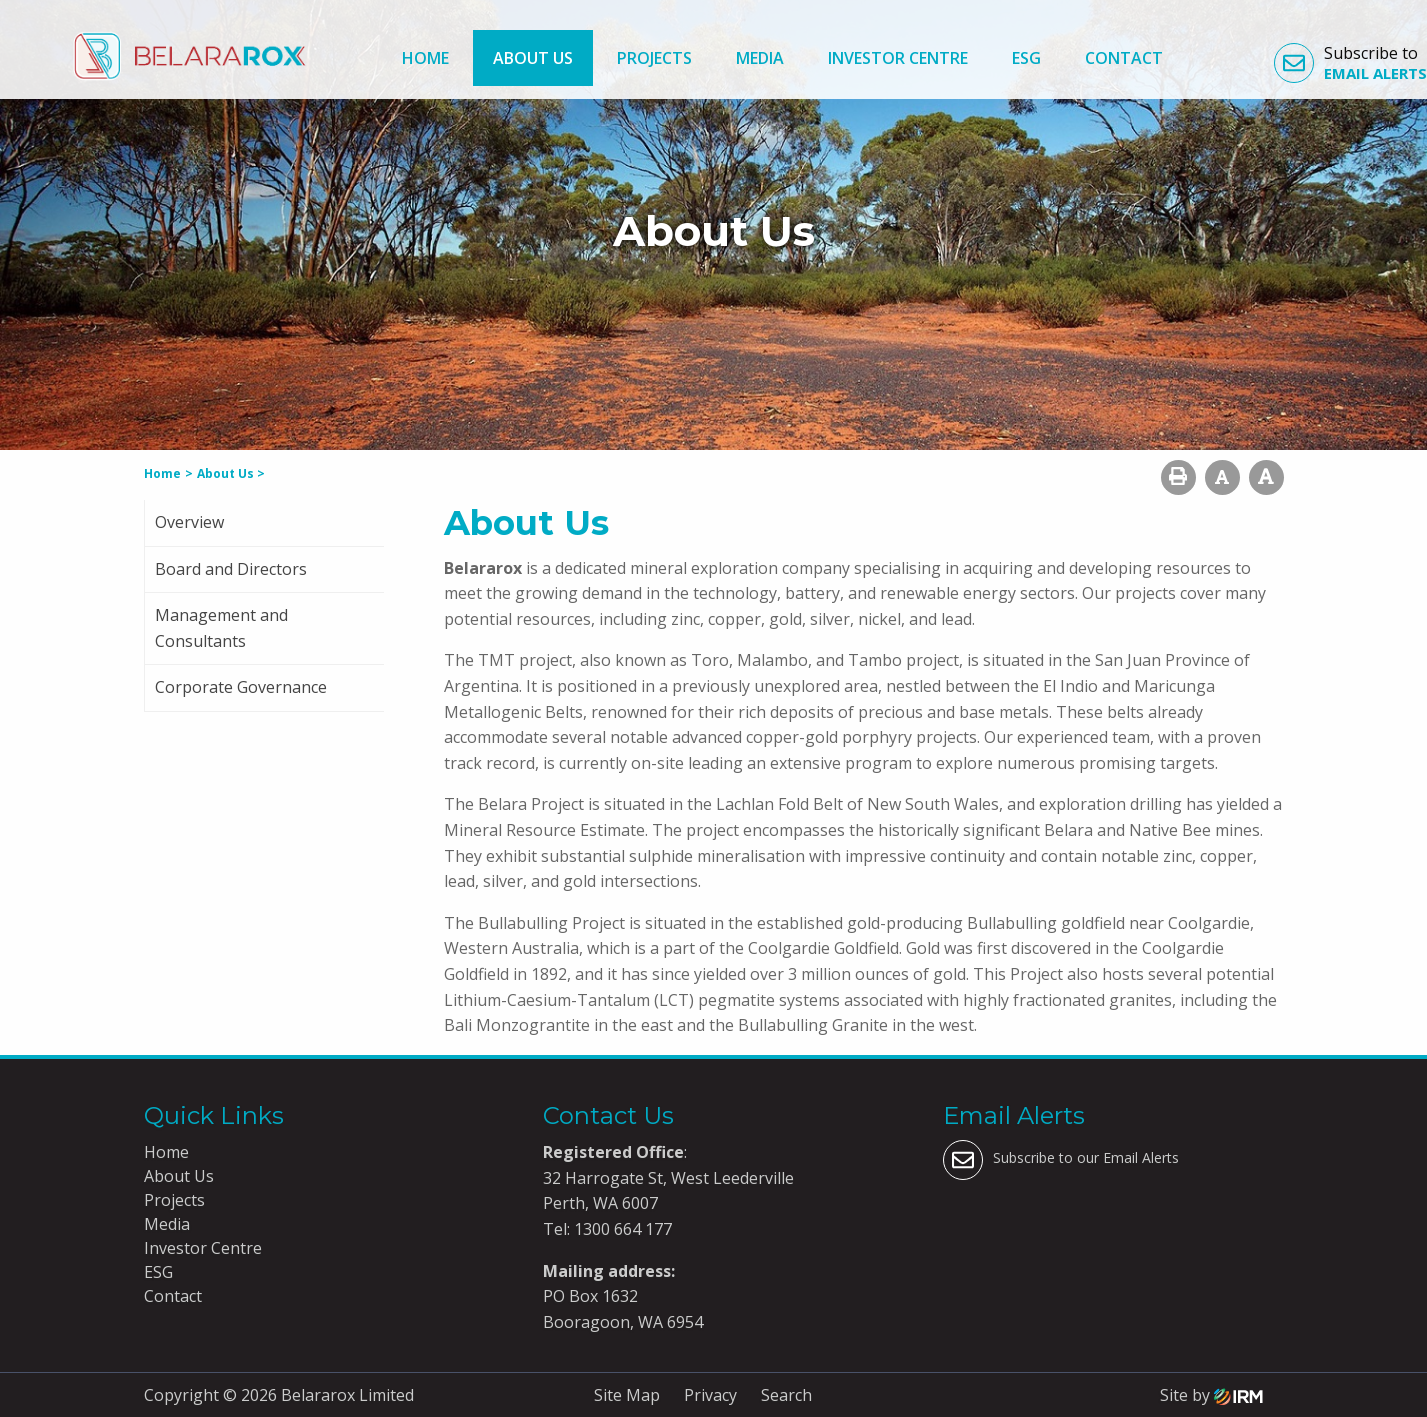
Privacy (710, 1395)
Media (760, 58)
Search (786, 1395)
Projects (654, 58)
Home (425, 58)
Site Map (627, 1395)
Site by (1211, 1395)
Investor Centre (898, 58)
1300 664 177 (621, 1229)
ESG (1026, 58)
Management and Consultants (221, 628)
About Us (533, 58)
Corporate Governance (241, 687)
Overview (189, 522)
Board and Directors (231, 569)
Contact (1124, 58)
